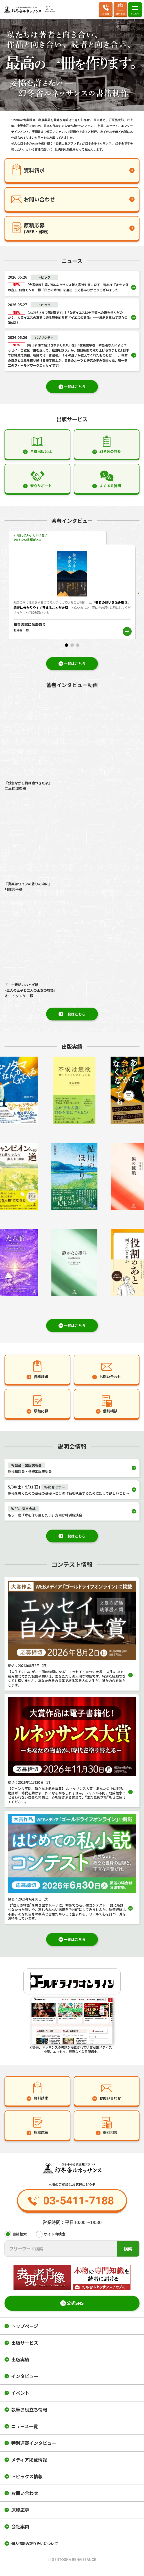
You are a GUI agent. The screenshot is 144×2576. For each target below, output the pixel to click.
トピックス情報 (27, 2476)
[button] (66, 645)
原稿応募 (20, 2509)
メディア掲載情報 (29, 2459)
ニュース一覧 (24, 2426)
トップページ (24, 2326)
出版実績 (20, 2359)
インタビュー (24, 2376)
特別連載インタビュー (33, 2443)
